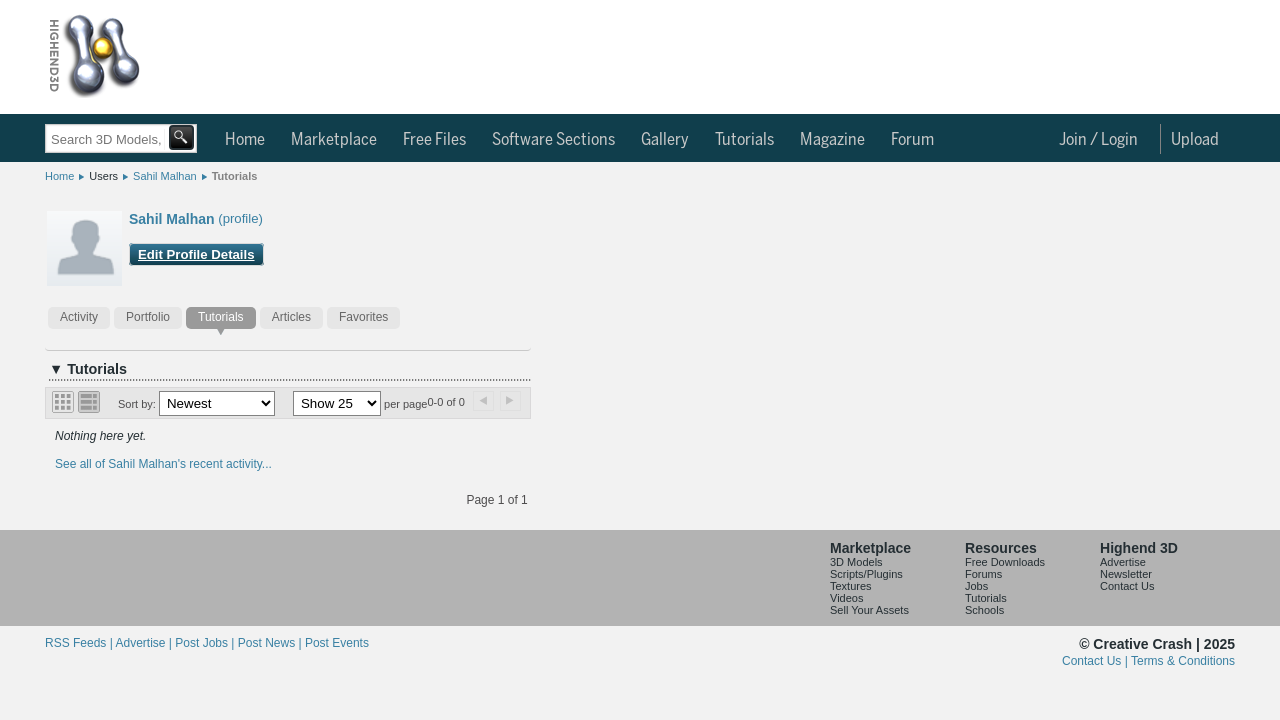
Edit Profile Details (196, 254)
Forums (983, 574)
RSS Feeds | (80, 643)
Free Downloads (1005, 562)
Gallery (665, 140)
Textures (851, 586)
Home (245, 140)
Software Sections (553, 140)
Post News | (271, 643)
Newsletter (1126, 574)
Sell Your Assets (869, 610)
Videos (846, 598)
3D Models (856, 562)
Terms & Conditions (1183, 661)
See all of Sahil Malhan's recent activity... (163, 464)
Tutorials (744, 140)
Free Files (434, 140)
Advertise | (145, 643)
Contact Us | (1096, 661)
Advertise (1123, 562)
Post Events (337, 643)
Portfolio (148, 317)
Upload (1195, 140)
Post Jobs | (206, 643)
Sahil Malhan (165, 176)
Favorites (363, 317)
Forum (912, 140)
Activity (79, 317)
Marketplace (334, 140)
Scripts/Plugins (866, 574)
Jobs (976, 586)
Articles (291, 317)
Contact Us (1127, 586)
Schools (984, 610)
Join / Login (1098, 140)
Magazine (832, 140)
